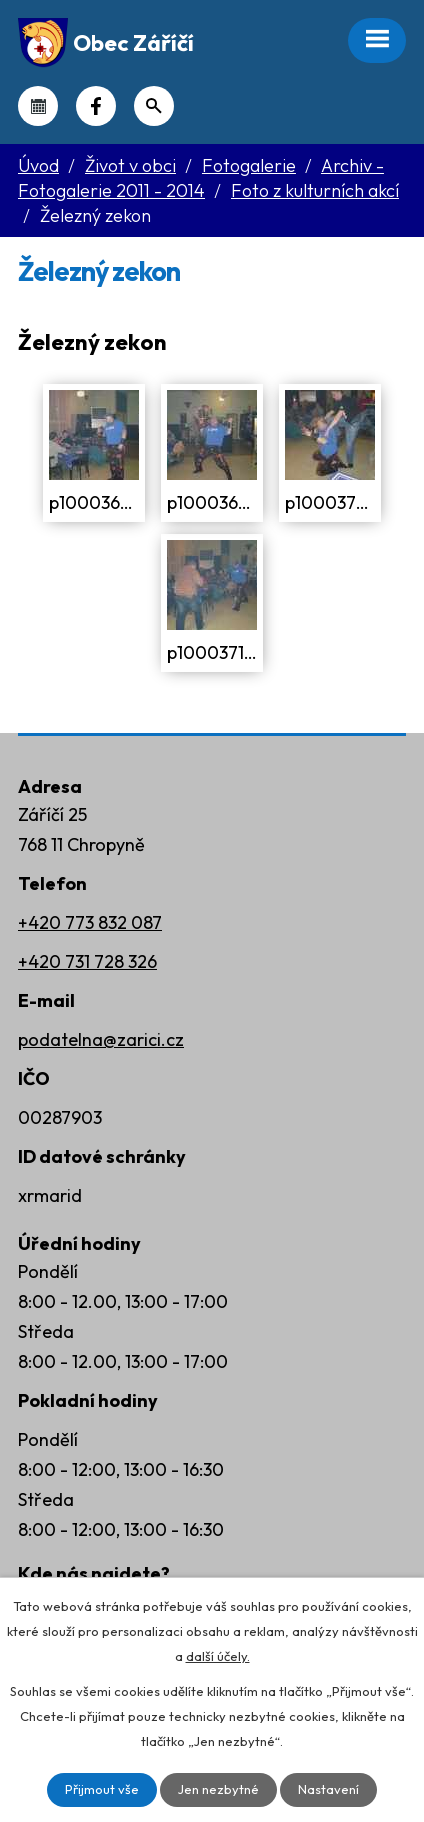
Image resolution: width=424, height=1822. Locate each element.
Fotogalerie (249, 165)
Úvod (38, 165)
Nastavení (328, 1789)
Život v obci (130, 165)
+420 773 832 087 (90, 922)
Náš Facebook (96, 106)
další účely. (218, 1656)
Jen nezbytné (218, 1789)
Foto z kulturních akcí (315, 190)
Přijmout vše (102, 1789)
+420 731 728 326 (87, 961)
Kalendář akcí (38, 106)
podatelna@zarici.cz (101, 1039)
